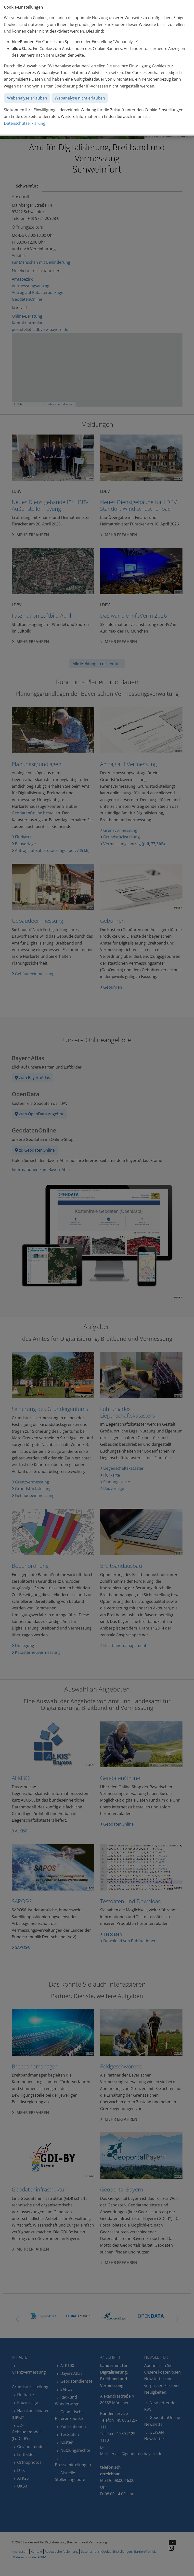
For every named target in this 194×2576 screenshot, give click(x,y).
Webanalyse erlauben (27, 98)
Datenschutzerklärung (24, 123)
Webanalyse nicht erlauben (80, 98)
